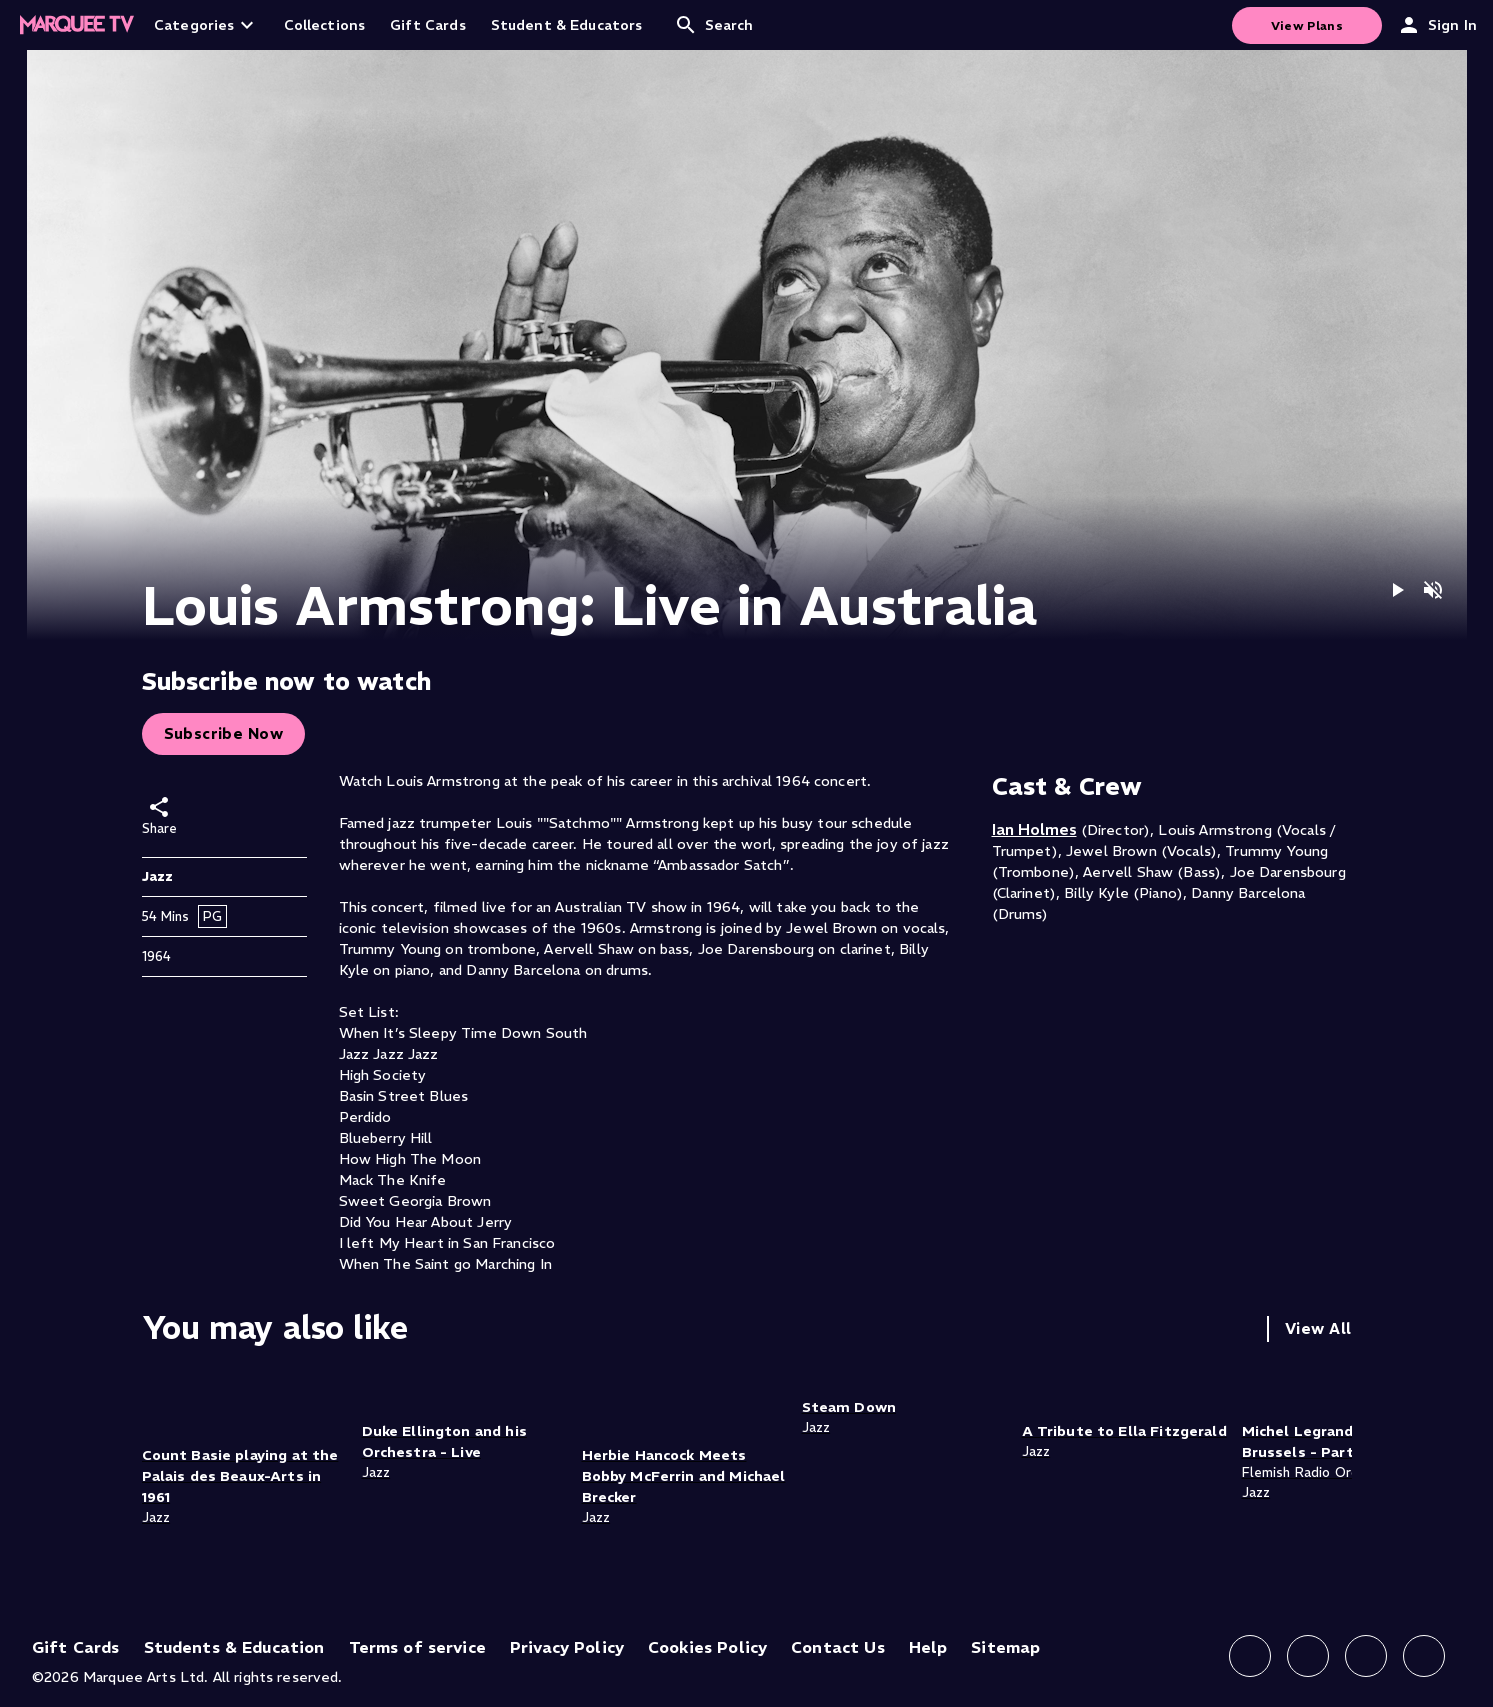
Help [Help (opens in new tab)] (928, 1647)
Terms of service (417, 1647)
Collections (325, 25)
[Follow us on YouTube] (1424, 1656)
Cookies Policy (707, 1647)
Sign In (1437, 25)
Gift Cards (428, 25)
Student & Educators (567, 25)
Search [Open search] (714, 25)
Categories (206, 25)
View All (1318, 1328)
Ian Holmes (1034, 829)
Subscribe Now (224, 733)
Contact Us (838, 1647)
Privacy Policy (567, 1647)
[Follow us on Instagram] (1308, 1656)
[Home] (77, 25)
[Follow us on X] (1366, 1656)
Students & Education (234, 1647)
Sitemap (1005, 1647)
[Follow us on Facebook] (1250, 1656)
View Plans (1307, 25)
